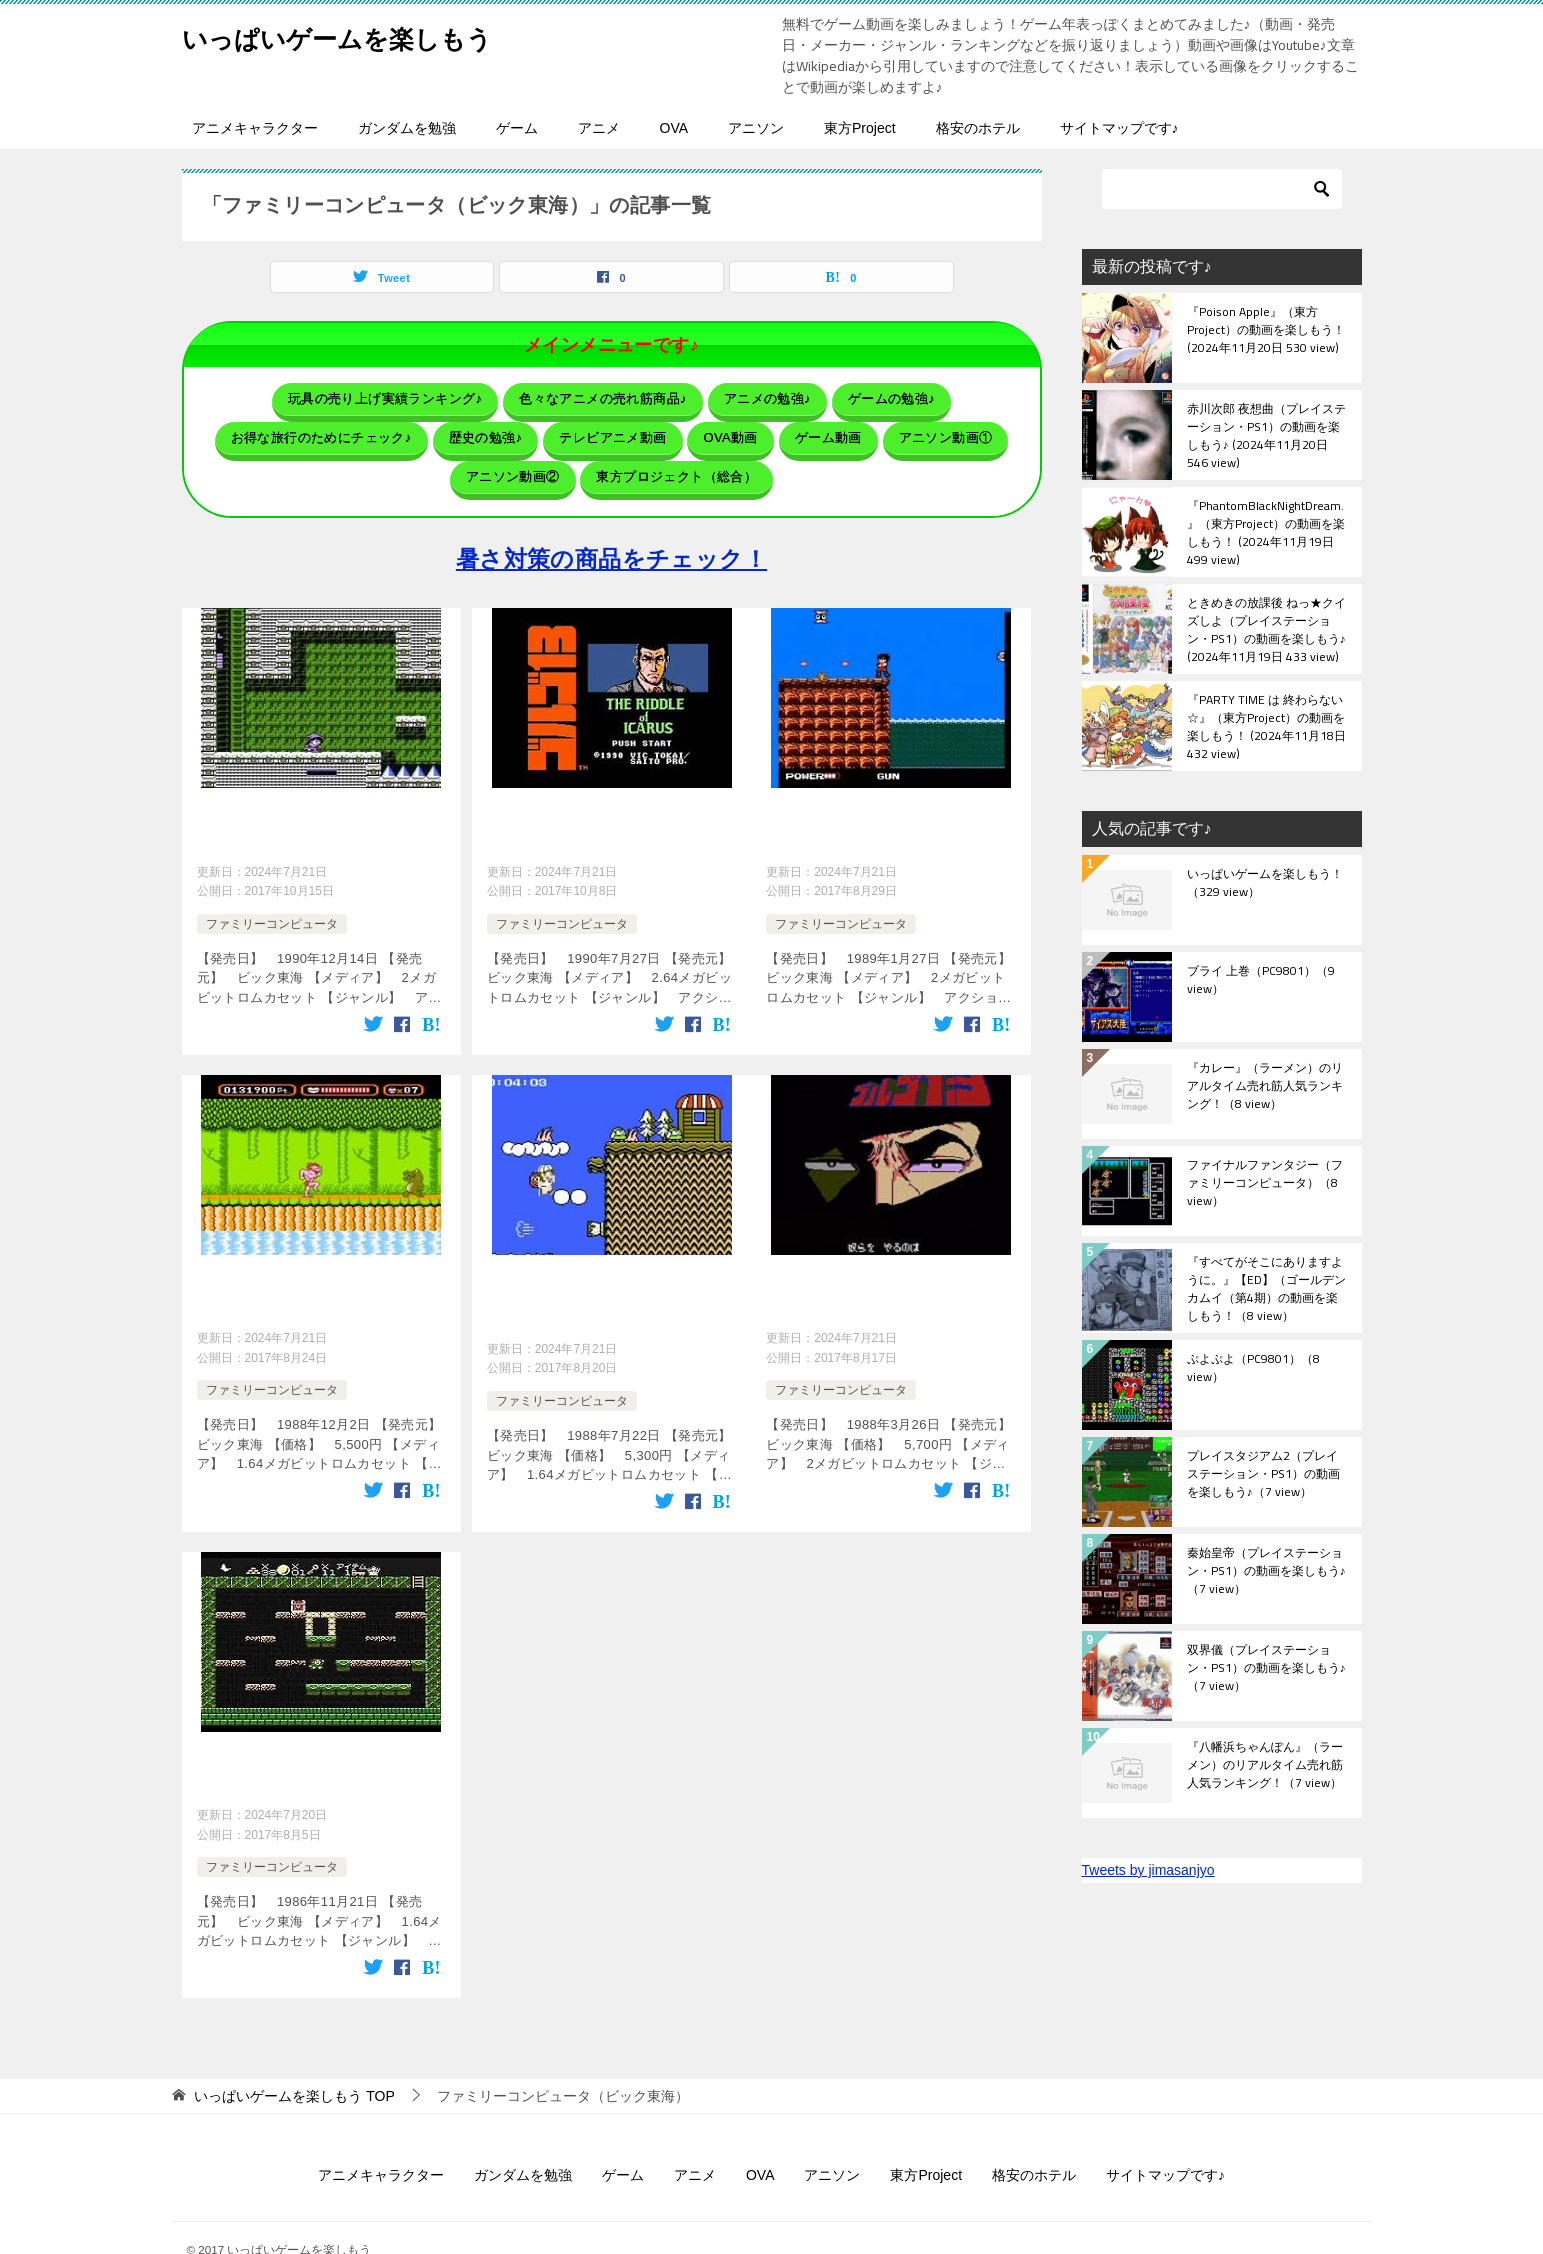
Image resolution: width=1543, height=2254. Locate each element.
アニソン (756, 128)
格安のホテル (978, 128)
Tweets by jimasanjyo (1148, 1870)
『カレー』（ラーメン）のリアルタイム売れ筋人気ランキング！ (1265, 1087)
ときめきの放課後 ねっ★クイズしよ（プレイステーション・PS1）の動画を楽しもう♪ (1266, 629)
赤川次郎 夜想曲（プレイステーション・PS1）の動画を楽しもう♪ (1266, 435)
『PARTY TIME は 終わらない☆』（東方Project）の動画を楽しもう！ (1266, 726)
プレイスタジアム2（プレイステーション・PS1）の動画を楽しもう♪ (1263, 1475)
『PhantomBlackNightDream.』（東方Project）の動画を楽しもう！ (1266, 532)
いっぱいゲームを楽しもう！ (1265, 884)
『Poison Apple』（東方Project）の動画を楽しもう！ (1266, 331)
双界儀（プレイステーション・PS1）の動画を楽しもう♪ (1266, 1669)
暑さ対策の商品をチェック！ (611, 540)
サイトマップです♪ (1119, 128)
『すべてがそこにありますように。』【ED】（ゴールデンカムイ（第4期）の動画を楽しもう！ (1266, 1288)
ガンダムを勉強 (407, 128)
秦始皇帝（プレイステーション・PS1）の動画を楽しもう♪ (1266, 1572)
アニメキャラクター (255, 128)
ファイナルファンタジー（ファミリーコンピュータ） (1265, 1184)
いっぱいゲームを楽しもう (367, 34)
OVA (674, 128)
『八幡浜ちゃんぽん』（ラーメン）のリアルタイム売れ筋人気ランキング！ (1265, 1766)
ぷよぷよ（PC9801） (1253, 1369)
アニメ (599, 128)
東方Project (860, 128)
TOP (294, 2054)
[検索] (1222, 189)
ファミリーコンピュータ (272, 896)
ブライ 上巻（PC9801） (1261, 981)
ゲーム (517, 128)
